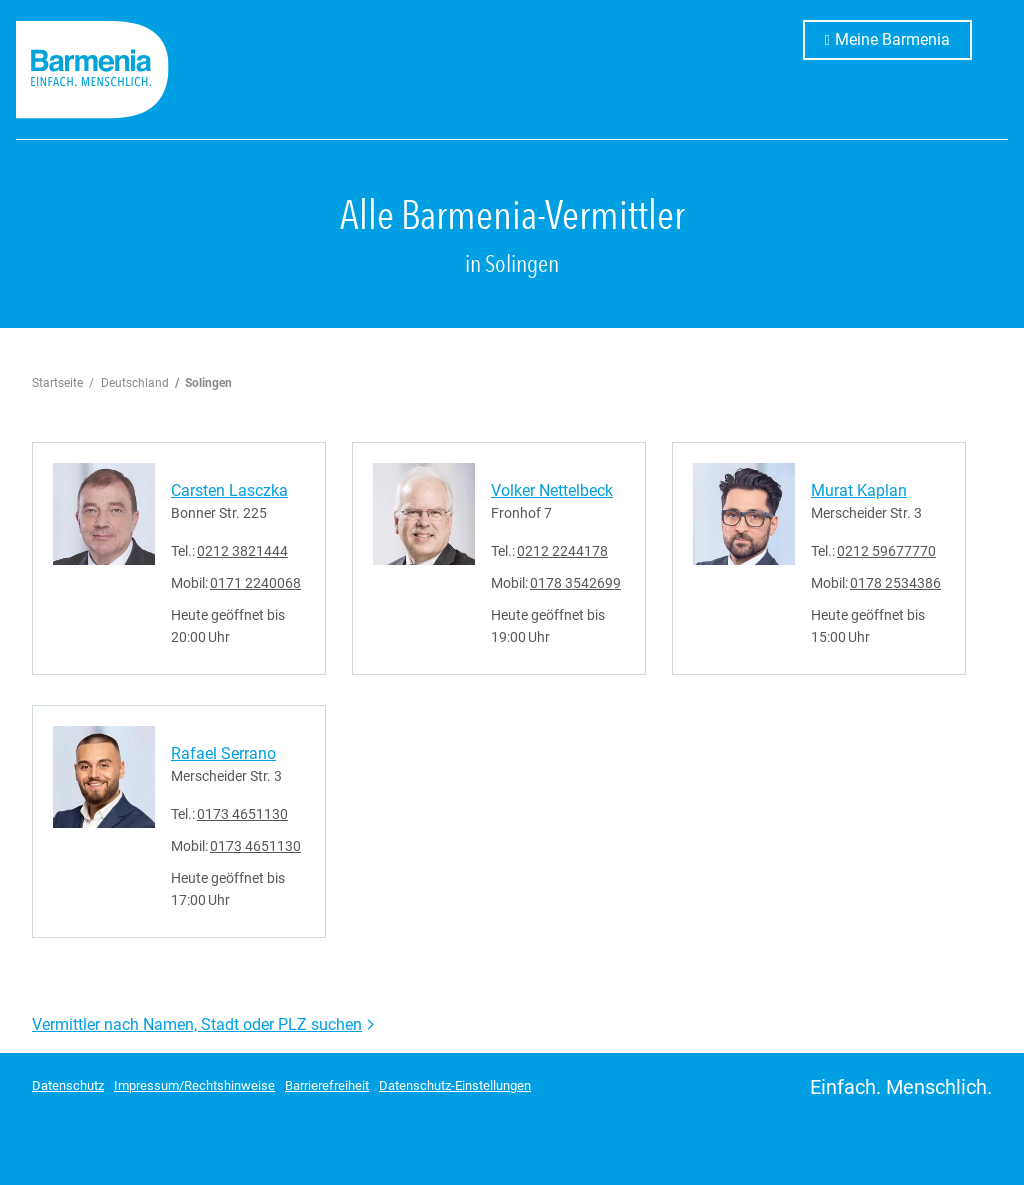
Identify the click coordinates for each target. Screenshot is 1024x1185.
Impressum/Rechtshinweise (194, 1085)
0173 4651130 (242, 814)
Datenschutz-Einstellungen (455, 1085)
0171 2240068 (255, 583)
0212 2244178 (562, 551)
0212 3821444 (242, 551)
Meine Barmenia (903, 38)
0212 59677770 (886, 551)
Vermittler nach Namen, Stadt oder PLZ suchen (197, 1024)
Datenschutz (68, 1085)
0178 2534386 (895, 583)
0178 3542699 (575, 583)
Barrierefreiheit (327, 1085)
